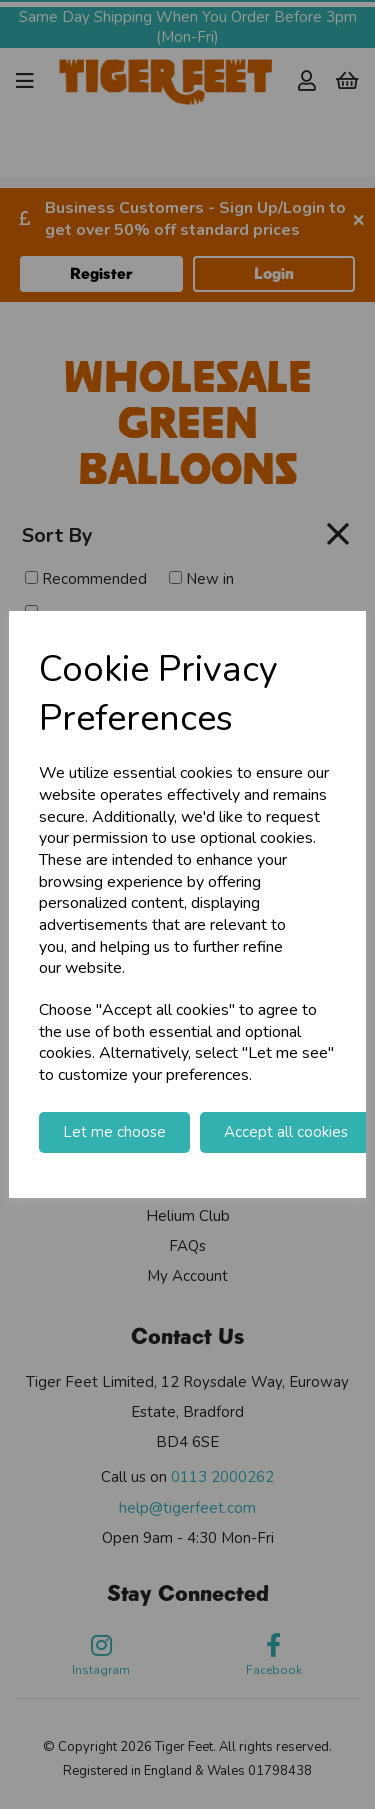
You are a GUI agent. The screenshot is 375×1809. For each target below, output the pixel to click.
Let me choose (114, 1132)
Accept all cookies (286, 1132)
